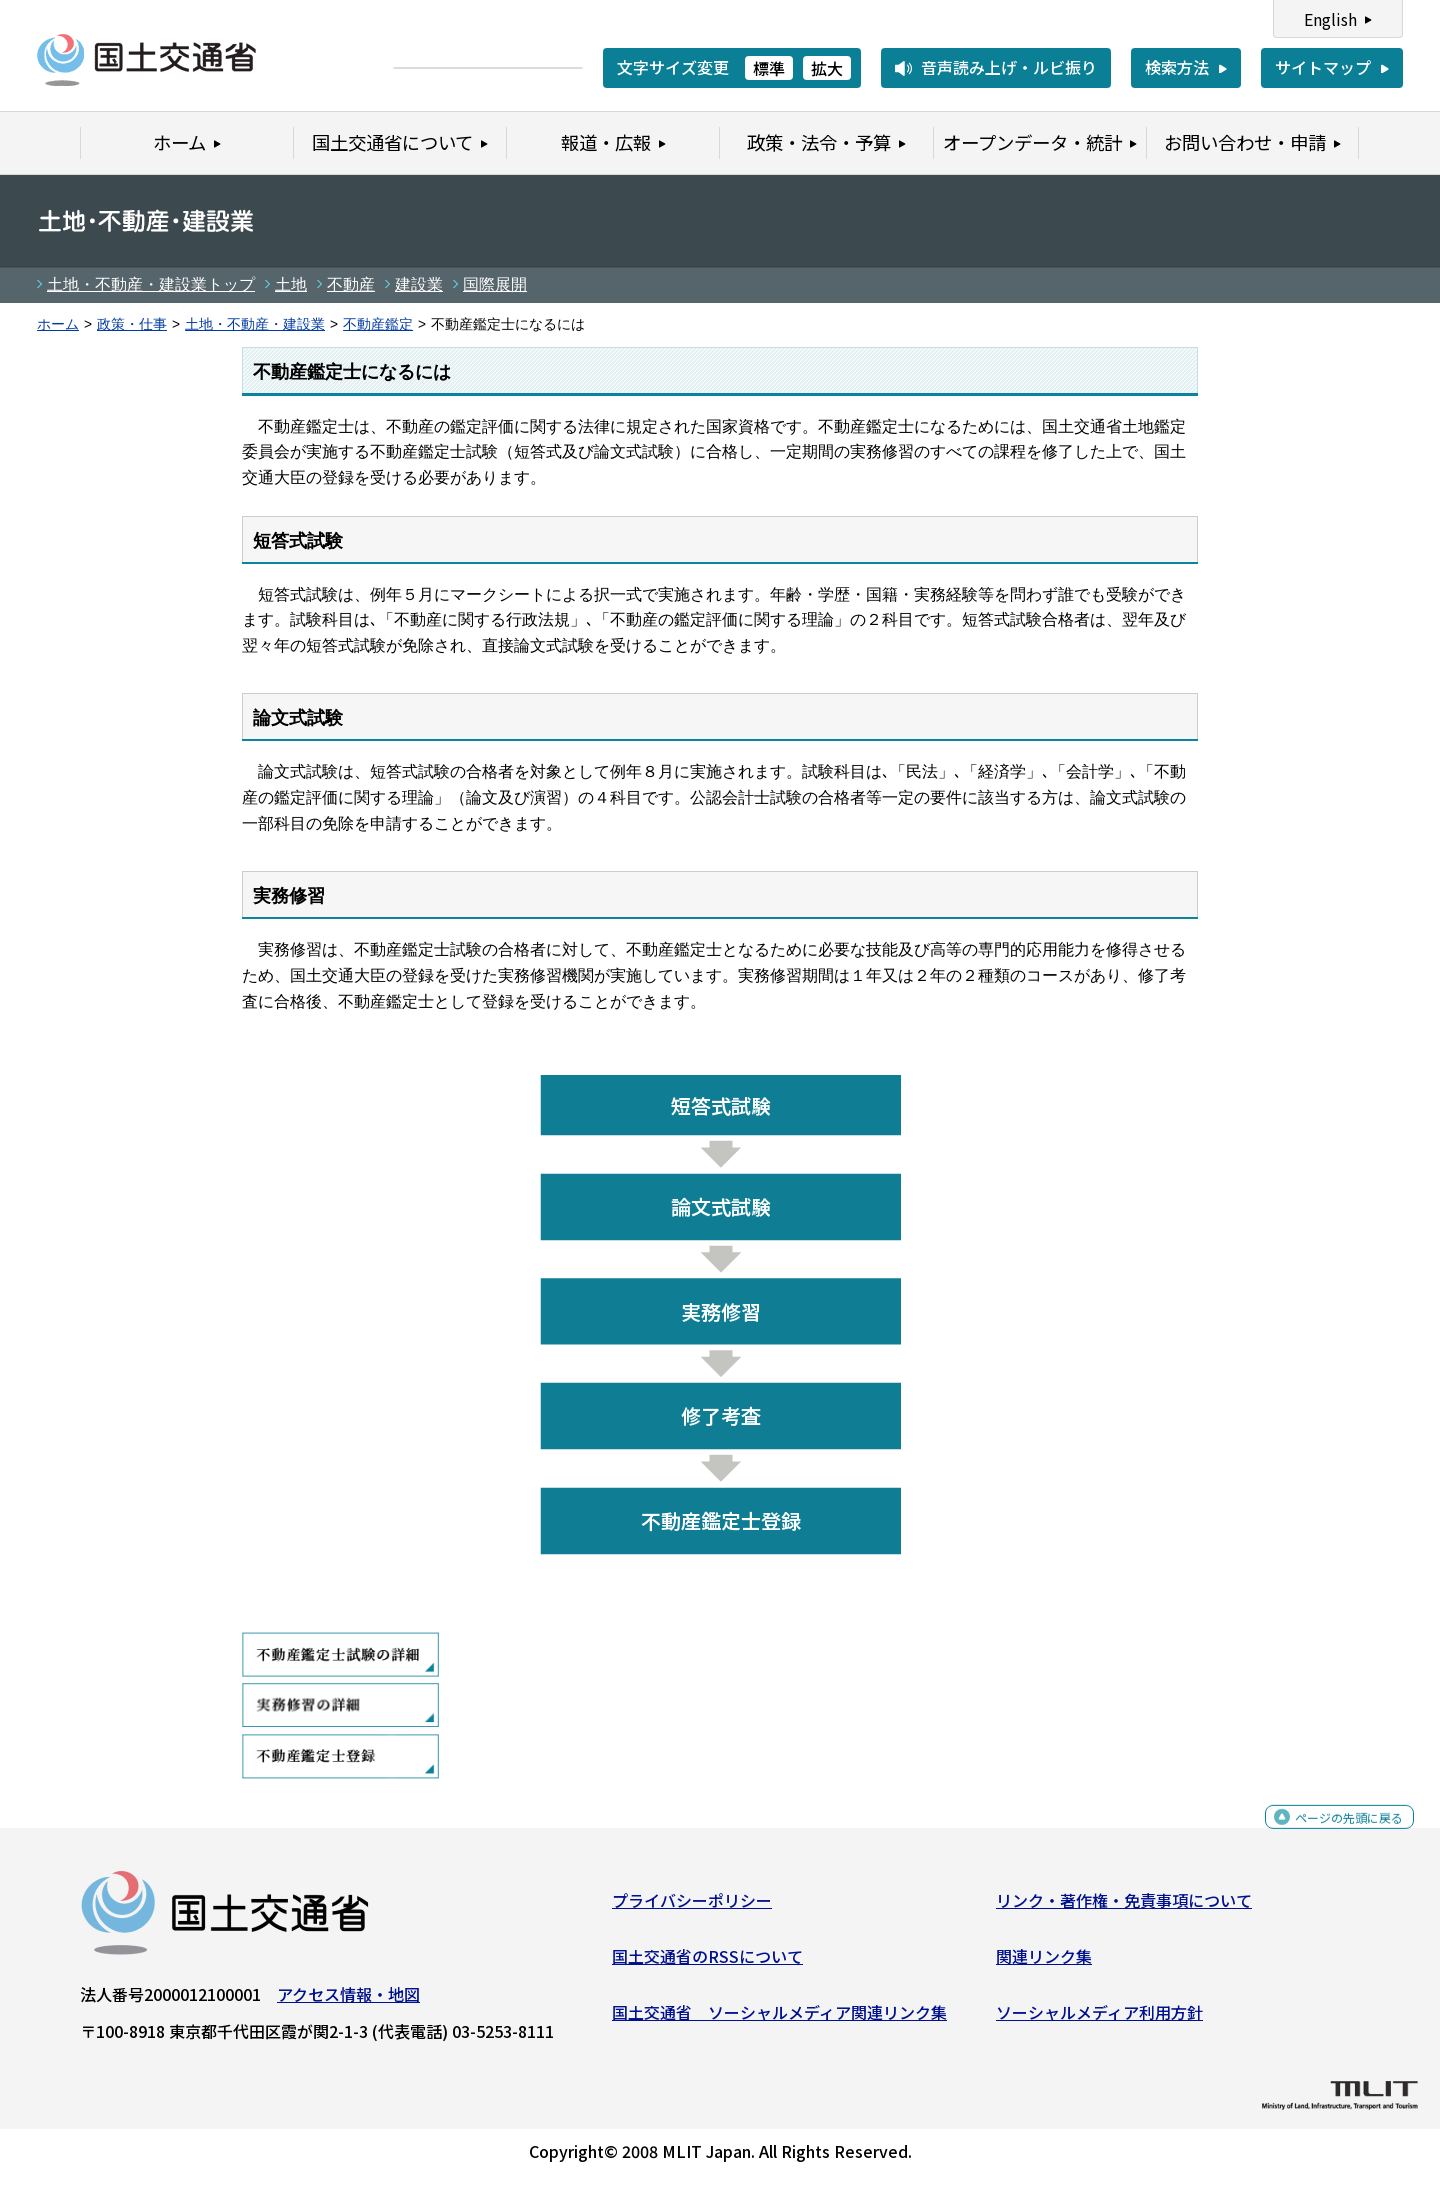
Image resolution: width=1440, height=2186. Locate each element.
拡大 (827, 68)
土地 (291, 284)
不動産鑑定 (378, 324)
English (1330, 19)
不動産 (351, 284)
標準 (769, 68)
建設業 (419, 284)
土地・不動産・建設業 (255, 324)
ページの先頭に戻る (1332, 1835)
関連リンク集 (1044, 1964)
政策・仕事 (132, 324)
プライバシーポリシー (692, 1908)
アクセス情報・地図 (348, 2002)
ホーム (58, 324)
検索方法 (1177, 67)
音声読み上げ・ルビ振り (1009, 67)
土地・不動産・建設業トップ (151, 284)
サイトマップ (1323, 67)
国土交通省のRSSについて (707, 1964)
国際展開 (495, 284)
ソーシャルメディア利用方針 (1099, 2019)
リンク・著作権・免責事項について (1124, 1908)
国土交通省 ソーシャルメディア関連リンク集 (779, 2019)
